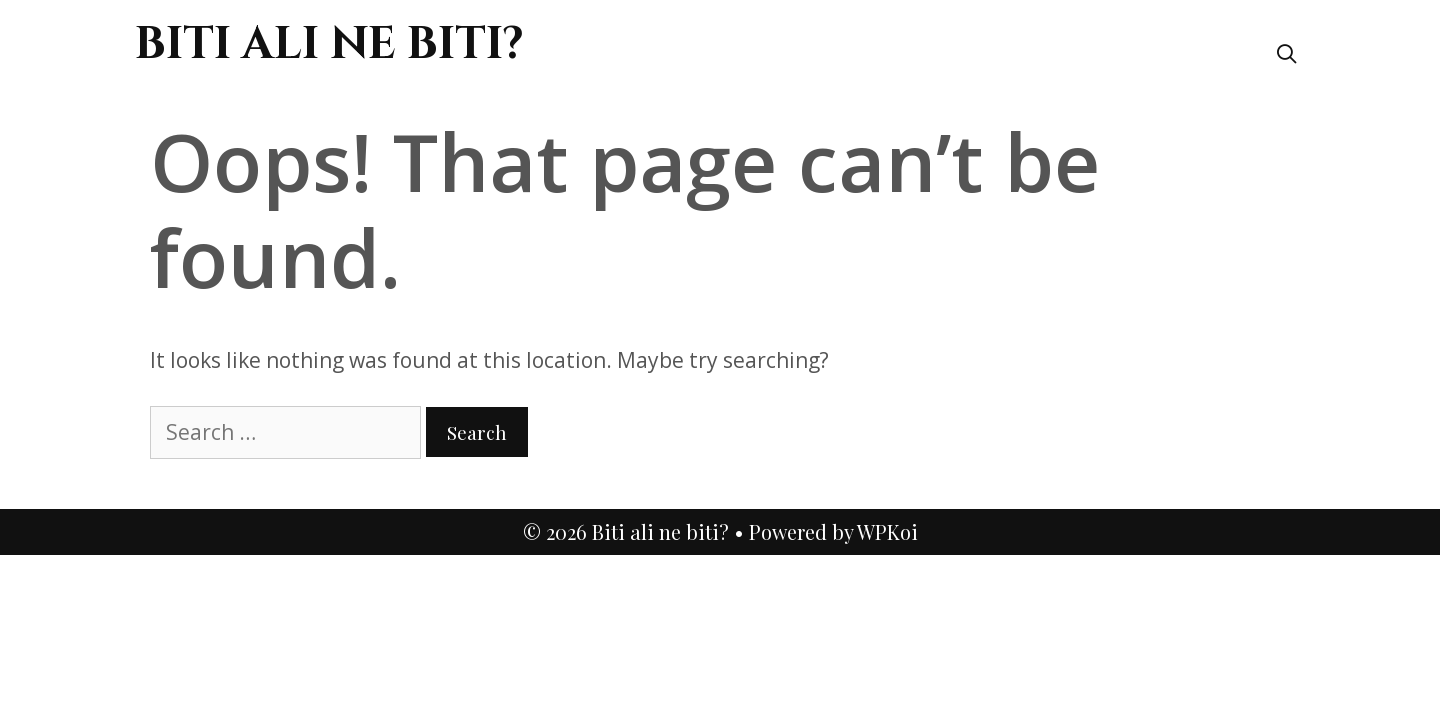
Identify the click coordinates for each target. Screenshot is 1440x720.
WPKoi (887, 531)
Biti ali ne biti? (329, 44)
